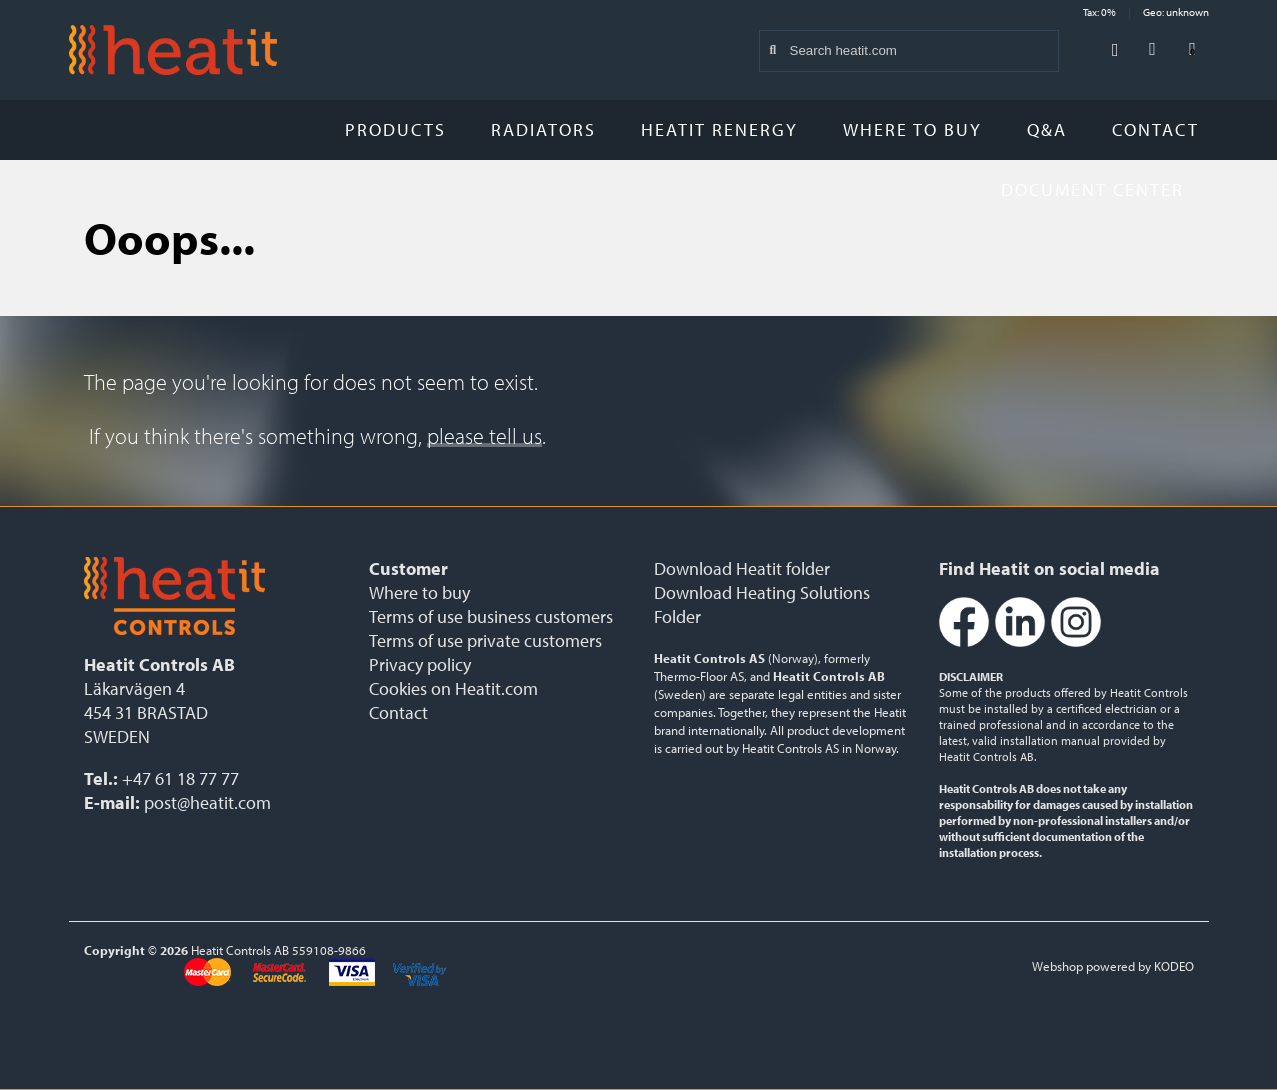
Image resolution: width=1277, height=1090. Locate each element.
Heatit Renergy (719, 129)
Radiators (543, 129)
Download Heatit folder (742, 568)
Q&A (1047, 129)
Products (395, 129)
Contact (1155, 129)
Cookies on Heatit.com (453, 688)
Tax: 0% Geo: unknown (1146, 12)
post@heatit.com (207, 802)
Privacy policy (420, 664)
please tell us (484, 436)
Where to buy (912, 129)
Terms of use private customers (485, 640)
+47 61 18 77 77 (180, 778)
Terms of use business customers (491, 616)
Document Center (1100, 189)
